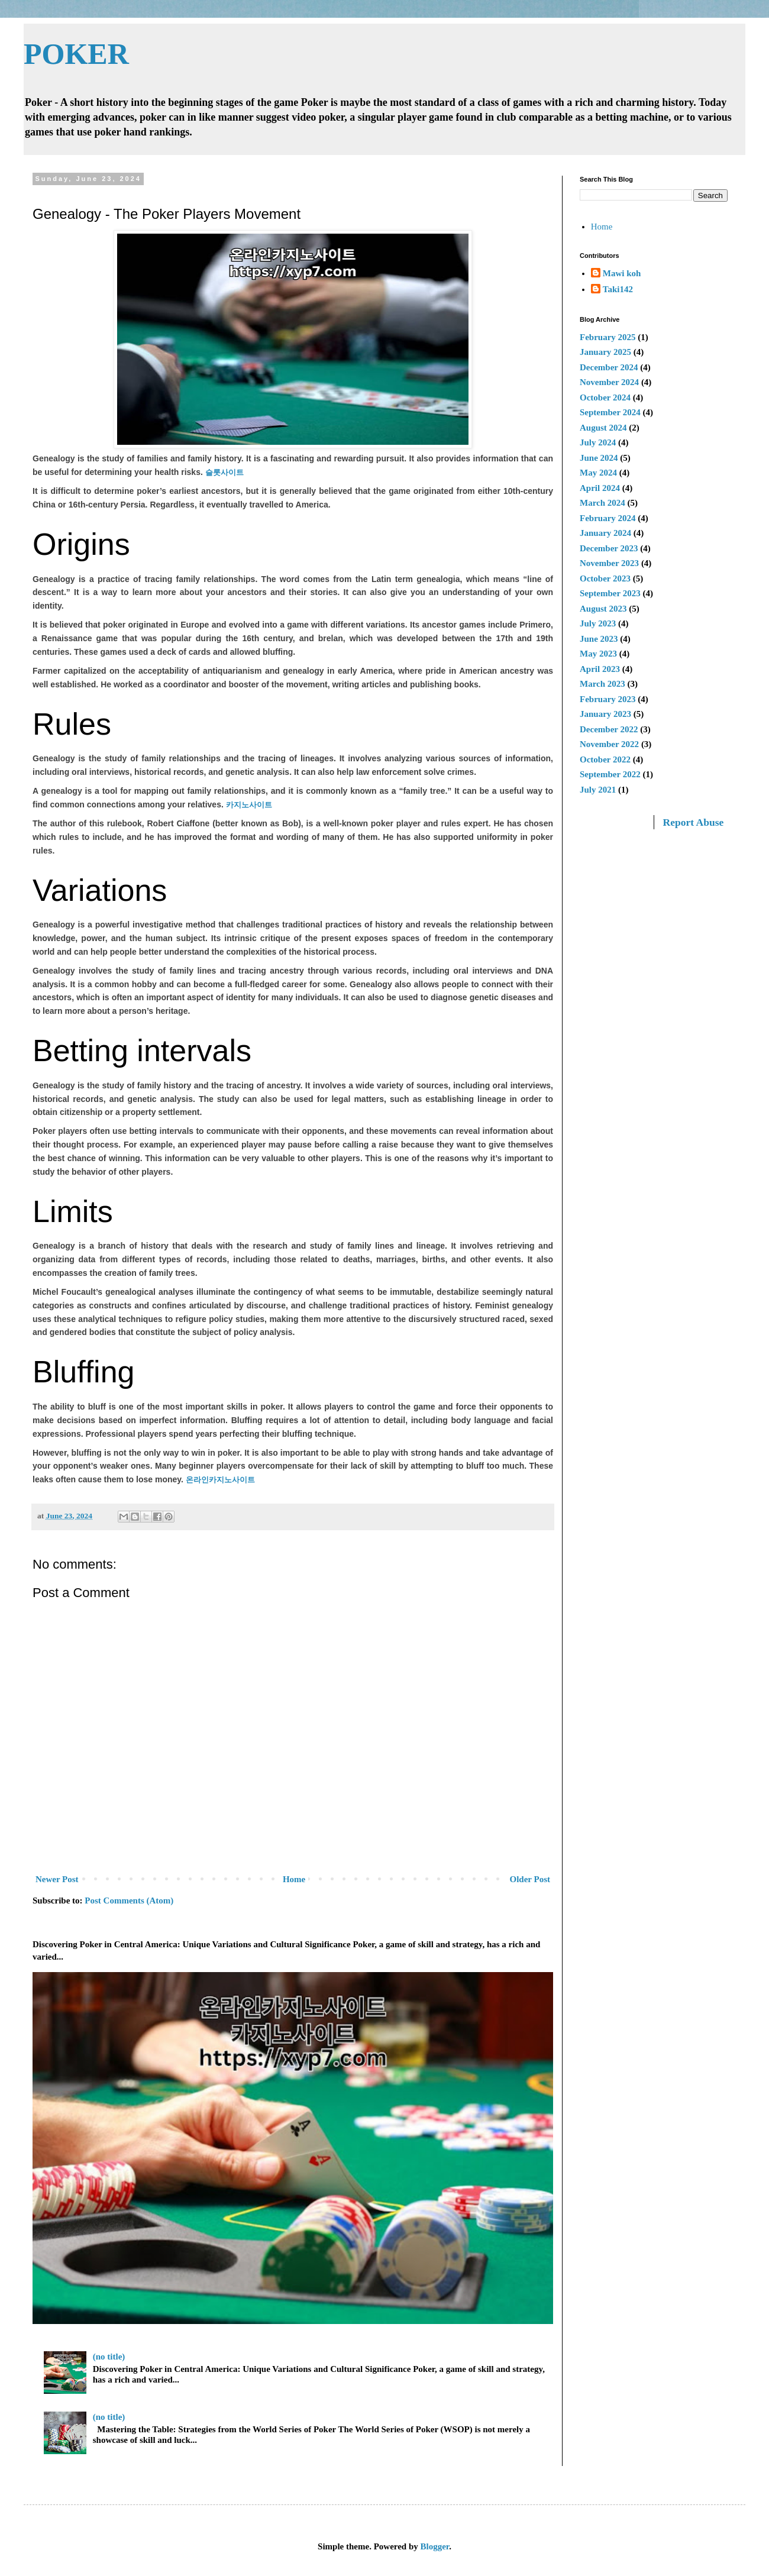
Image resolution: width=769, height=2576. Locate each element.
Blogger (435, 2546)
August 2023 (603, 608)
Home (294, 1879)
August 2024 (603, 427)
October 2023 (605, 578)
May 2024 (598, 472)
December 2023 (609, 548)
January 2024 (605, 533)
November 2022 (609, 744)
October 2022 (605, 759)
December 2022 (609, 729)
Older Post (530, 1879)
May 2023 (598, 653)
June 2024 (599, 458)
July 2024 (598, 442)
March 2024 (602, 503)
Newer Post (57, 1879)
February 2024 (608, 518)
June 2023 (599, 639)
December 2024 (609, 367)
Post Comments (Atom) (129, 1900)
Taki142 (618, 289)
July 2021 (598, 789)
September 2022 (610, 774)
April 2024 (600, 488)
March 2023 (602, 684)
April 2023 (600, 669)
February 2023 (608, 699)
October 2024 (605, 397)
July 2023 (598, 623)
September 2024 (610, 412)
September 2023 (610, 593)
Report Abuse (693, 822)
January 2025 (605, 352)
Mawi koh (622, 273)
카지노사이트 (249, 804)
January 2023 (605, 714)
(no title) (109, 2356)
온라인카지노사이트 (220, 1479)
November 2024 (609, 382)
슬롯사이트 (224, 472)
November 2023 (609, 563)
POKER (76, 53)
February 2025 (608, 337)
